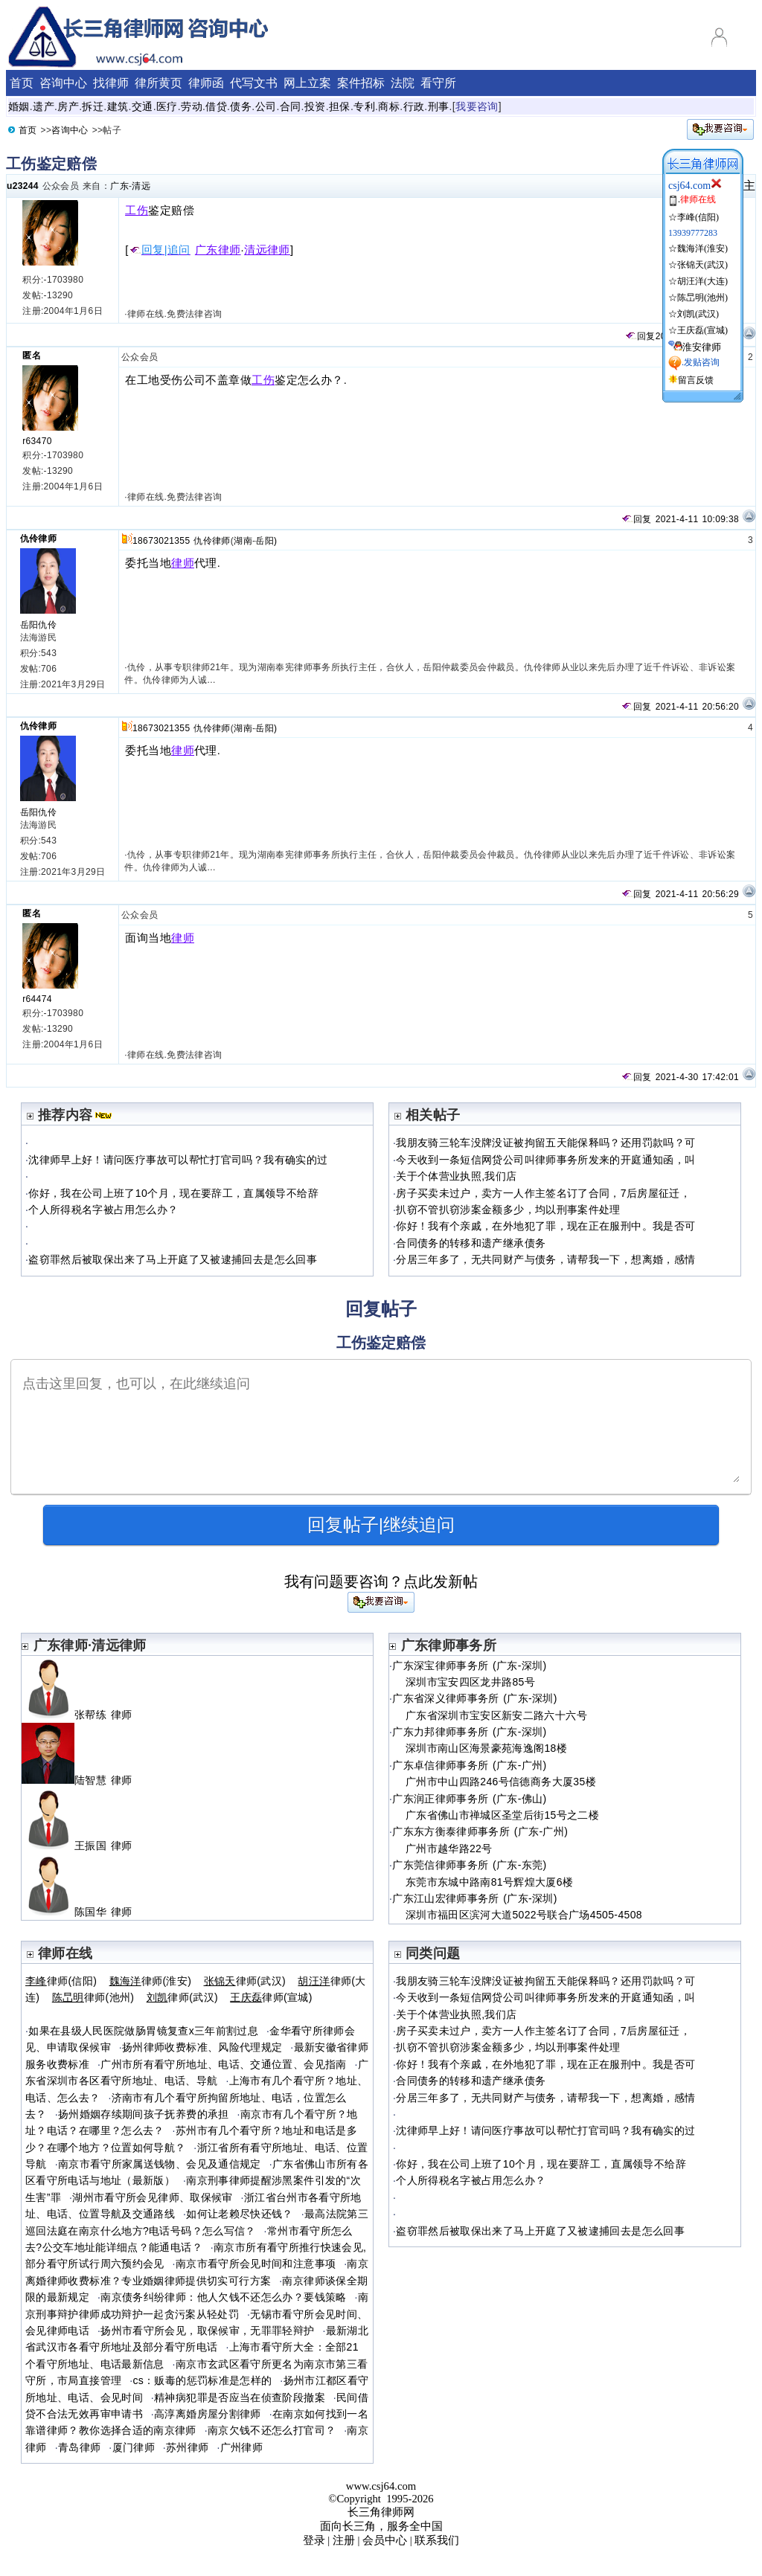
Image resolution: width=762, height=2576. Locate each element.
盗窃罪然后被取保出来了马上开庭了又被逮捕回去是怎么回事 (172, 1259)
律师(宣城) (271, 1997)
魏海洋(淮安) (702, 248)
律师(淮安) (150, 1981)
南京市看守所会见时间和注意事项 (256, 2264)
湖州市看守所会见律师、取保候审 (152, 2197)
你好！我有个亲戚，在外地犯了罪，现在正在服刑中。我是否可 (545, 1226)
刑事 (438, 106)
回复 (640, 336)
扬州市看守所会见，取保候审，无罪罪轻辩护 (207, 2330)
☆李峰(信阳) (693, 217)
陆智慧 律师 (83, 1780)
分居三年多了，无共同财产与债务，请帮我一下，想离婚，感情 (545, 1259)
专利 (364, 106)
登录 (314, 2540)
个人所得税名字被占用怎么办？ (103, 1209)
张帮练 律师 (83, 1715)
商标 (389, 106)
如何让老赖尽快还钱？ (239, 2214)
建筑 (118, 106)
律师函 (206, 83)
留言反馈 (696, 380)
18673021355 (161, 541)
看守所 (438, 83)
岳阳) (266, 541)
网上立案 (307, 83)
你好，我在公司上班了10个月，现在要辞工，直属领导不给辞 (173, 1193)
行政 (414, 106)
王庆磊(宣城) (702, 330)
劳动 (191, 106)
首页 (21, 83)
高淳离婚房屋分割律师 (207, 2414)
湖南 (243, 541)
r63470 (37, 441)
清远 (141, 186)
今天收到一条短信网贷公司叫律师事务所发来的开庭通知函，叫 (545, 1160)
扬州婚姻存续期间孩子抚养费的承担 (143, 2114)
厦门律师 (133, 2447)
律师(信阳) (61, 1981)
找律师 (111, 83)
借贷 (216, 106)
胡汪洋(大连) (702, 281)
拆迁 (92, 106)
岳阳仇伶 (38, 625)
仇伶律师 (38, 538)
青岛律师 (79, 2447)
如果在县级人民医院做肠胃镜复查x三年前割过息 (143, 2031)
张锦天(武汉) (702, 265)
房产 (68, 106)
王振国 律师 (83, 1845)
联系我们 (436, 2540)
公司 (266, 106)
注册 (344, 2540)
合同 (290, 106)
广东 (119, 186)
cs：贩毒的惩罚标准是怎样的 (202, 2380)
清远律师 (267, 250)
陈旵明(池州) (702, 297)
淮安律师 (701, 347)
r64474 (37, 999)
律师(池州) (93, 1997)
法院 (402, 83)
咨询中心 (63, 83)
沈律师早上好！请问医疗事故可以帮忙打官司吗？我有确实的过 (177, 1160)
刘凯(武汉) (698, 314)
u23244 (23, 186)
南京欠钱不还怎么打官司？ (272, 2430)
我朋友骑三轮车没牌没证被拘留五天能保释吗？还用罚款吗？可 (545, 1143)
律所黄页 (158, 83)
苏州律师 (187, 2447)
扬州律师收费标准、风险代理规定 (202, 2047)
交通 (142, 106)
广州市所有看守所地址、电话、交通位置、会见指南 (223, 2064)
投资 (315, 106)
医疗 (167, 106)
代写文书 (254, 83)
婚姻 (19, 106)
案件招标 (361, 83)
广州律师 (241, 2447)
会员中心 (384, 2540)
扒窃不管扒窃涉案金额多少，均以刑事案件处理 (508, 1209)
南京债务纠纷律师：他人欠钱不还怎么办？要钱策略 (223, 2297)
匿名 (31, 355)
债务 (241, 106)
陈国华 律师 (83, 1912)
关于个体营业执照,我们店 (456, 1176)
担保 (339, 106)
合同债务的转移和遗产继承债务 (470, 1243)
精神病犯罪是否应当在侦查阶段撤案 (239, 2397)
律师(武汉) (245, 1981)
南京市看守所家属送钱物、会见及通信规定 (159, 2164)
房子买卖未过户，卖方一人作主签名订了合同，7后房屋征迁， (543, 1193)
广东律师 (218, 250)
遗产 (43, 106)
